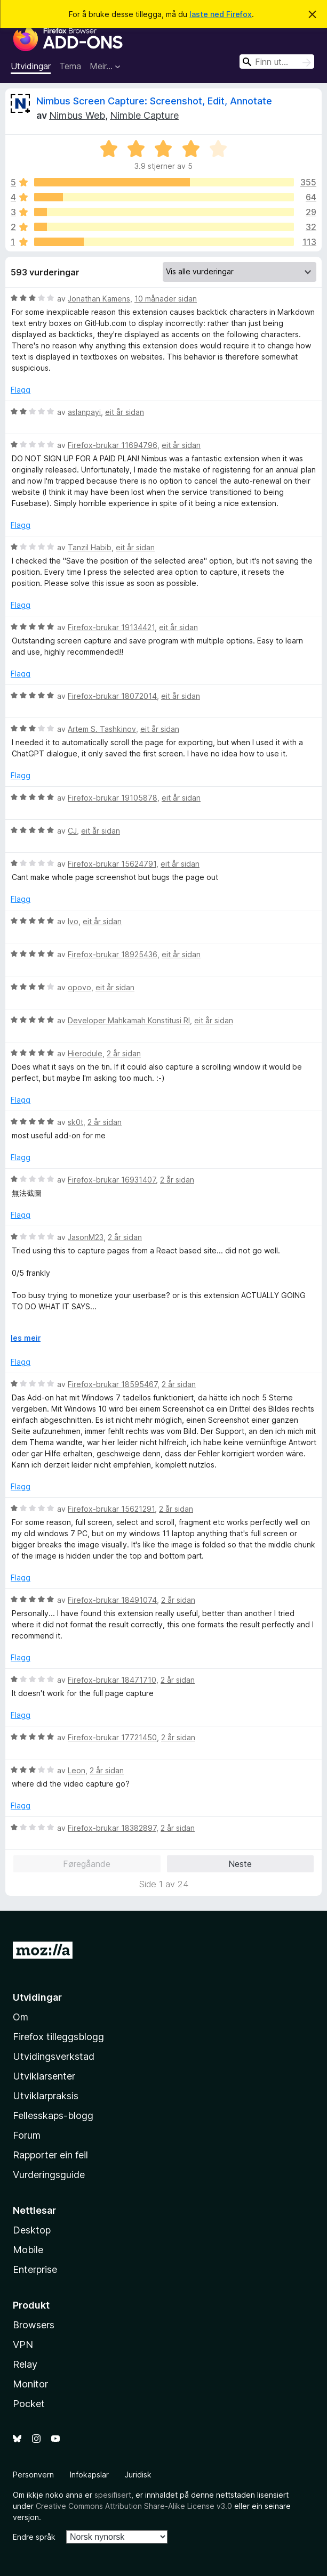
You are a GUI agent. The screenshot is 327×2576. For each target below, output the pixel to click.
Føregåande (86, 1863)
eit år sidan (124, 412)
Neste (240, 1863)
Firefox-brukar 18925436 (112, 954)
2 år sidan (124, 1053)
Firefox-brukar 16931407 (112, 1179)
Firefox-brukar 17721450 (112, 1737)
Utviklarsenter (44, 2076)
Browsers (33, 2324)
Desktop (32, 2230)
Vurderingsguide (49, 2174)
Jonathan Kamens (99, 298)
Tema (70, 66)
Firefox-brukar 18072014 (112, 695)
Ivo (73, 921)
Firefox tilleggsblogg (58, 2036)
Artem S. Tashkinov (102, 728)
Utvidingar (31, 66)
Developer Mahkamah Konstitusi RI (129, 1020)
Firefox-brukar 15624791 (112, 863)
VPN (23, 2344)
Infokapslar (89, 2474)
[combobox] (277, 61)
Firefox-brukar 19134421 (111, 627)
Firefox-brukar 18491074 (112, 1599)
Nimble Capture (144, 115)
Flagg (20, 389)
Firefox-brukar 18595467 (112, 1384)
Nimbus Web (77, 115)
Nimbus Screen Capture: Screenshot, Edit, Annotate (154, 101)
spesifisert (112, 2494)
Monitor (30, 2384)
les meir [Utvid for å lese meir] (26, 1337)
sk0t (75, 1122)
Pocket (29, 2403)
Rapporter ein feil (50, 2155)
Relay (25, 2364)
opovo (79, 987)
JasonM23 (85, 1237)
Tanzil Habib (89, 547)
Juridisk (138, 2474)
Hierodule (85, 1053)
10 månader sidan (165, 298)
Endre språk (34, 2536)
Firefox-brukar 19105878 (112, 797)
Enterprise (35, 2269)
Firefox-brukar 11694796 (112, 445)
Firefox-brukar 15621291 (111, 1508)
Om (20, 2017)
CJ (72, 830)
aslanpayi (84, 412)
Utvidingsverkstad (53, 2056)
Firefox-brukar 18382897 (112, 1827)
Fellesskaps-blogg (53, 2115)
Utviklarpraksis (45, 2095)
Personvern (33, 2474)
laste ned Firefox (220, 14)
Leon (76, 1770)
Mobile (28, 2249)
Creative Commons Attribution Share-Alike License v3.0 (134, 2505)
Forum (27, 2135)
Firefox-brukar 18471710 (112, 1679)
